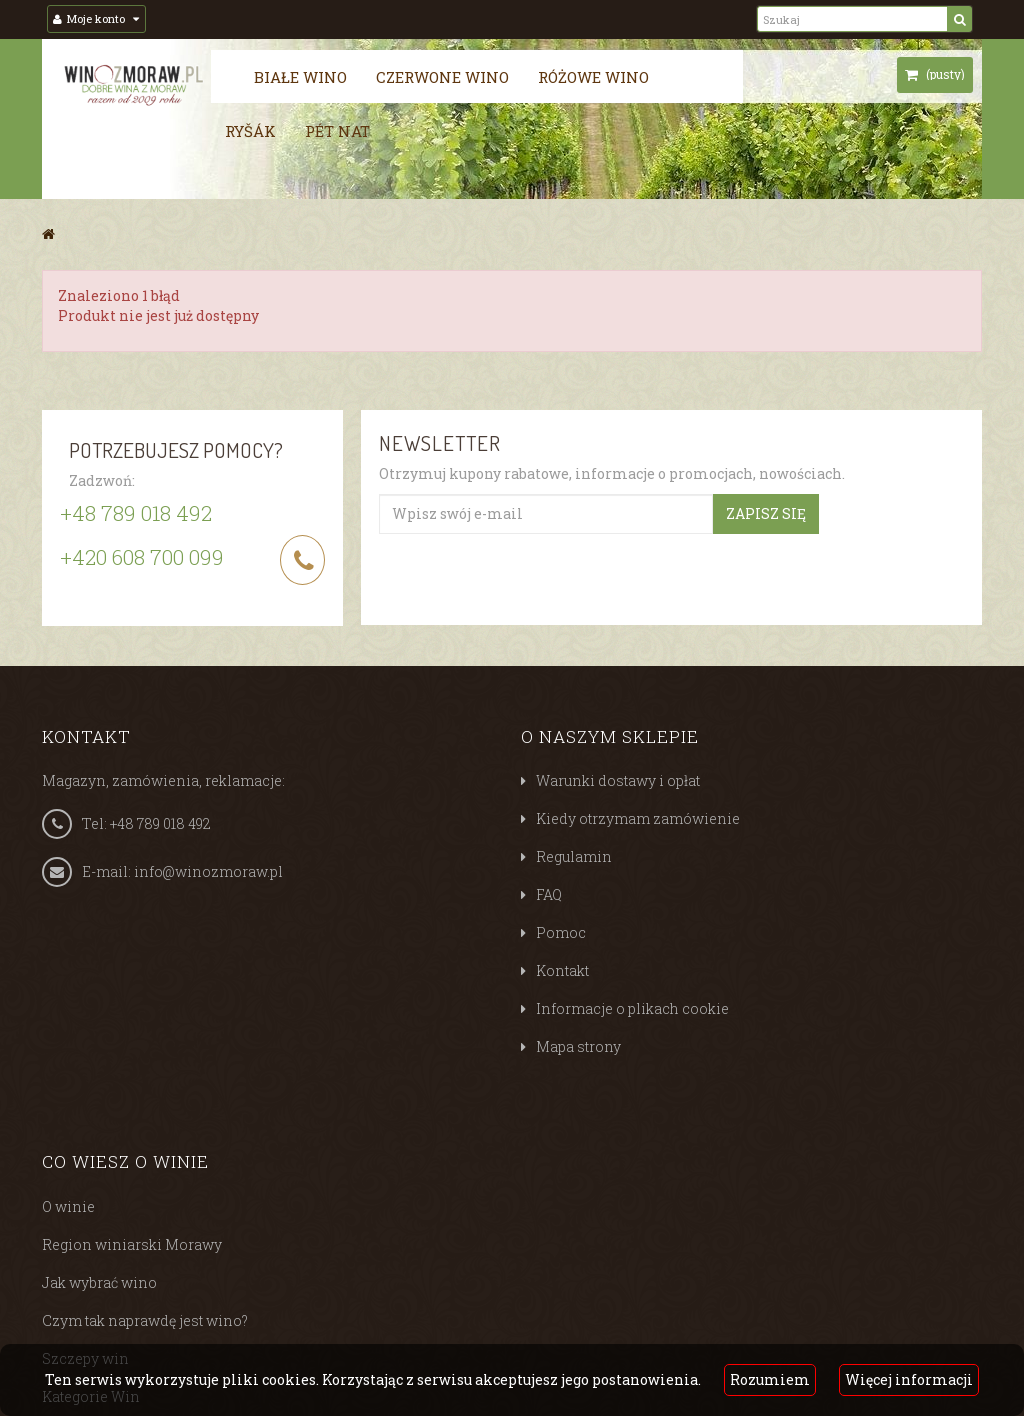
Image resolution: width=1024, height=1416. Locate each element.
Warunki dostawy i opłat (618, 780)
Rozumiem (770, 1379)
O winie (68, 1206)
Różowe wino (593, 77)
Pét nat (337, 131)
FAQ (549, 894)
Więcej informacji (909, 1379)
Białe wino (300, 77)
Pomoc (561, 932)
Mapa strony (578, 1046)
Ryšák (250, 131)
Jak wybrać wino (99, 1282)
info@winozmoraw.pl (208, 871)
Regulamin (574, 856)
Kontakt (562, 970)
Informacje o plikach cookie (632, 1008)
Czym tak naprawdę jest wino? (145, 1320)
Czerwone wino (442, 77)
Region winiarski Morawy (132, 1244)
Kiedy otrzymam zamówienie (638, 818)
